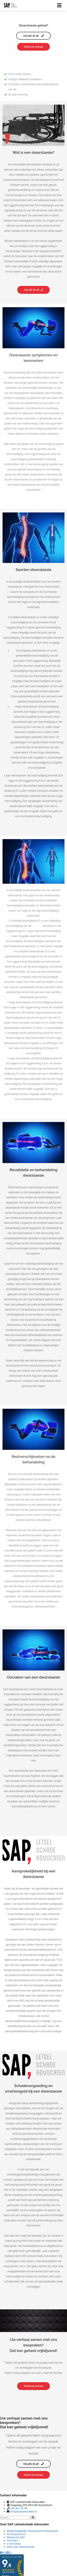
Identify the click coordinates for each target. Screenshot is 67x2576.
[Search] (32, 2517)
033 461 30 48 (18, 2508)
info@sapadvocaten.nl (23, 2511)
